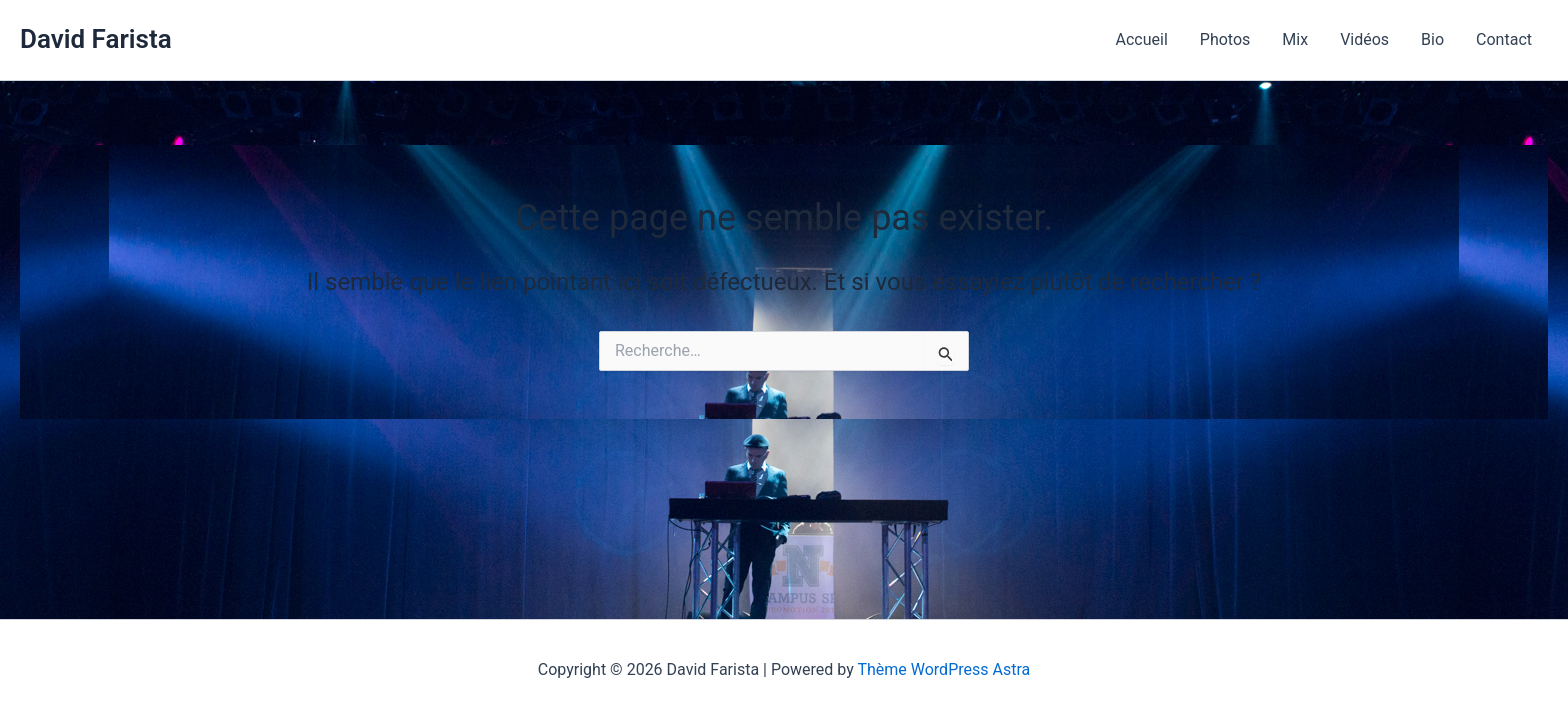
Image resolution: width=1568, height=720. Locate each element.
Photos (1225, 39)
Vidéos (1364, 39)
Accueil (1142, 39)
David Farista (96, 39)
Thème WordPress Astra (943, 669)
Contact (1504, 39)
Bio (1432, 39)
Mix (1295, 39)
